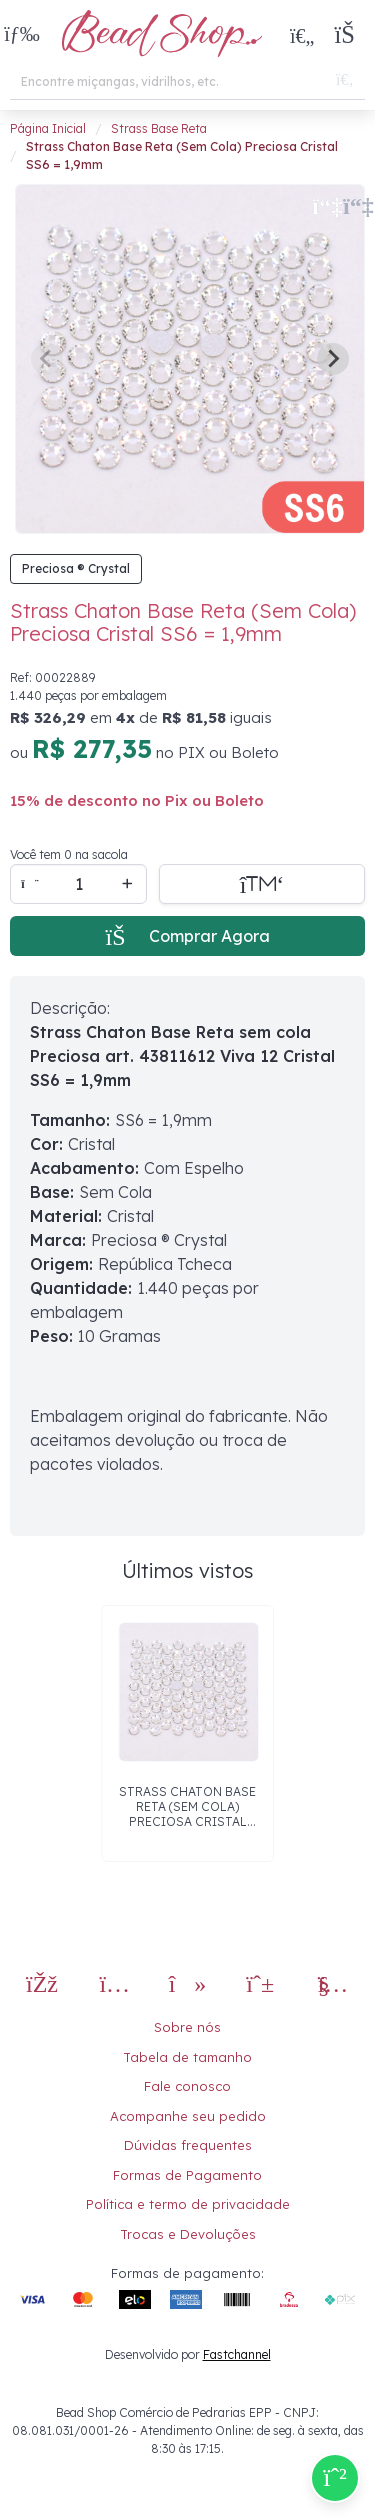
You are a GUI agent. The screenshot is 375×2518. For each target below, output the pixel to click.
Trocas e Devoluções (188, 2234)
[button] (22, 35)
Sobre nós (187, 2027)
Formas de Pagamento (187, 2175)
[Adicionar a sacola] (262, 884)
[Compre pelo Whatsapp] (335, 2478)
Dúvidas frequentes (188, 2145)
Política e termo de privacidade (188, 2204)
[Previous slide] (47, 359)
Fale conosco (187, 2086)
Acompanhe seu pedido (188, 2116)
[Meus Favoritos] (302, 35)
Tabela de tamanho (187, 2057)
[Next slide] (333, 359)
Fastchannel (237, 2354)
